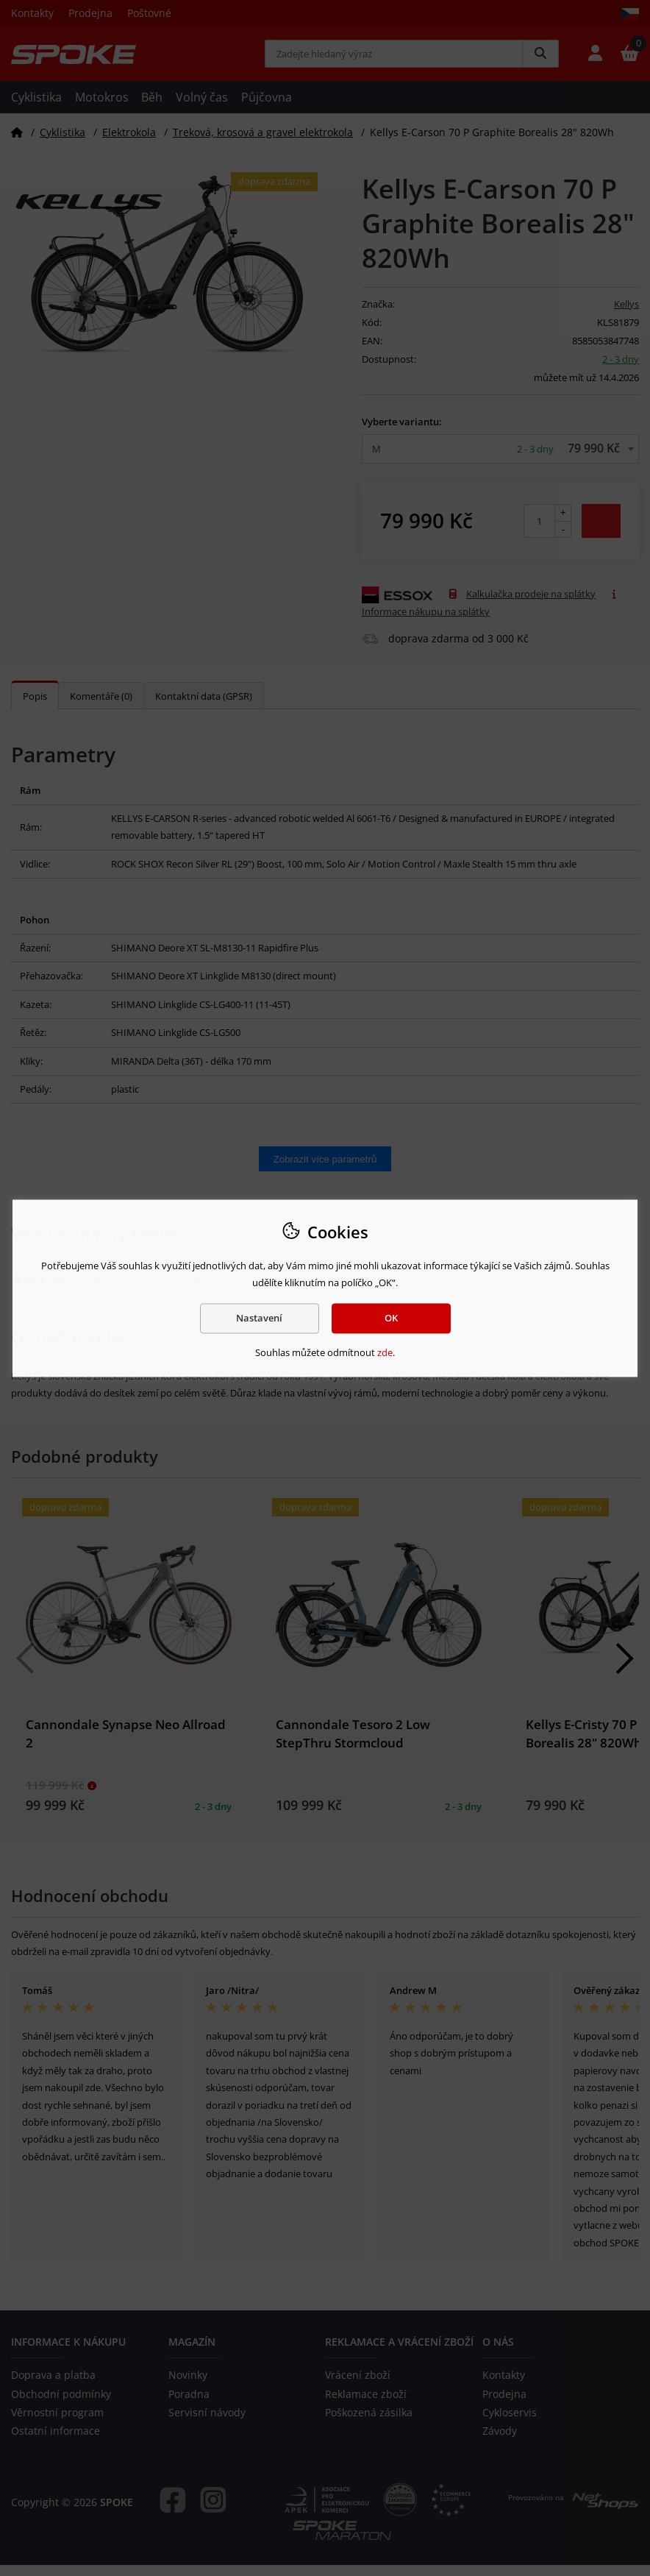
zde (385, 1353)
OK (391, 1317)
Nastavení (259, 1317)
